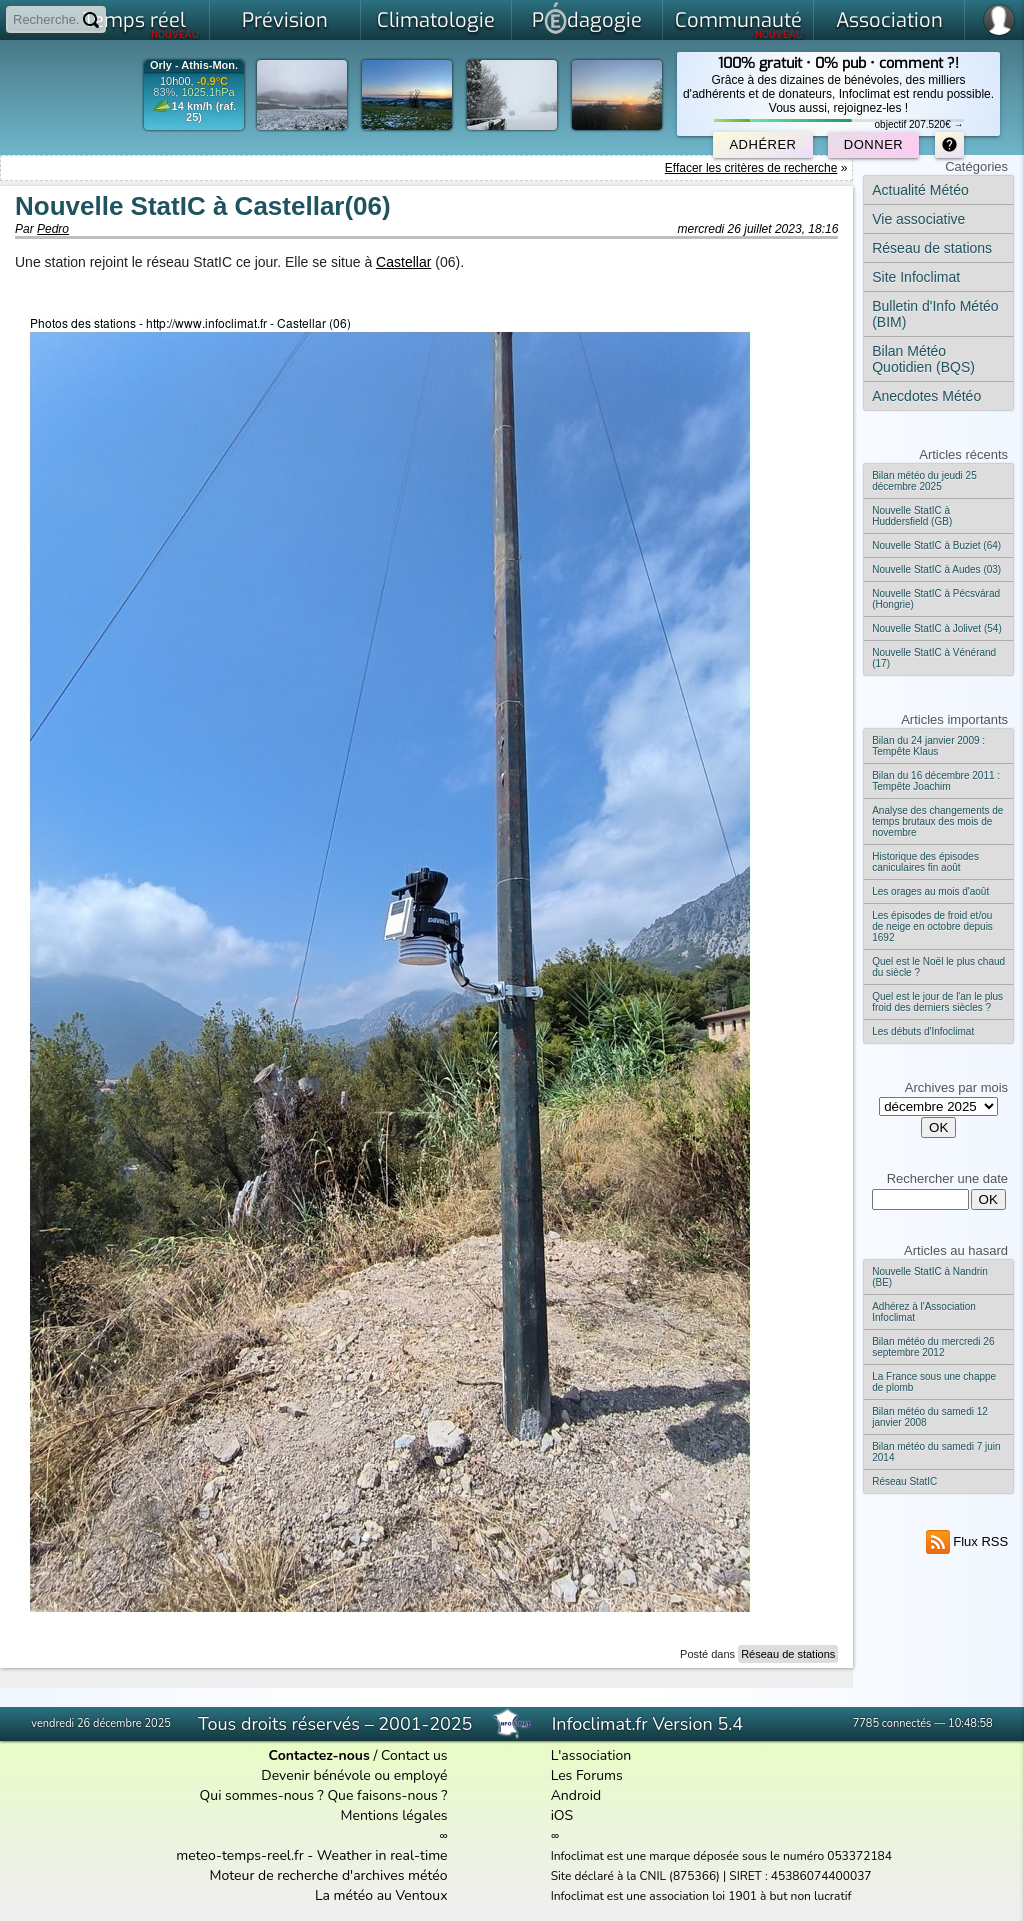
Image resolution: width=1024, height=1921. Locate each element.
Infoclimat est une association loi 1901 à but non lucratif (701, 1896)
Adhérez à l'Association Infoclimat (924, 1312)
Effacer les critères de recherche (751, 168)
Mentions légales (393, 1815)
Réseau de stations (788, 1654)
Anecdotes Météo (926, 396)
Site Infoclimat (916, 277)
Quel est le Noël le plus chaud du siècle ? (938, 967)
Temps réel (141, 24)
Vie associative (918, 219)
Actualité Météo (920, 190)
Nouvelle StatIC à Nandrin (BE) (930, 1277)
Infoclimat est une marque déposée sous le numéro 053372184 (721, 1856)
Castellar (403, 262)
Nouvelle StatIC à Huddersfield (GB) (912, 516)
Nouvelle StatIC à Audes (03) (936, 569)
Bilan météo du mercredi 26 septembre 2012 (933, 1347)
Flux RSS (967, 1541)
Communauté (739, 24)
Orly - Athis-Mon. (194, 65)
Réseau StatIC (904, 1481)
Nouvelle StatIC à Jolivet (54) (937, 628)
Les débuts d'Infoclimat (923, 1031)
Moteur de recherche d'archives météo (329, 1875)
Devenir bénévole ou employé (354, 1775)
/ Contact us (358, 1755)
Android (576, 1795)
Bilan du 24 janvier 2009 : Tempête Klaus (928, 746)
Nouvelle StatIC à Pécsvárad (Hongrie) (936, 599)
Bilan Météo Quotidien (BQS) (923, 359)
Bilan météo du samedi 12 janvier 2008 (930, 1417)
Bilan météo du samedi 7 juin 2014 (936, 1452)
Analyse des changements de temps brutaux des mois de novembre (937, 821)
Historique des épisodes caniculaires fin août (925, 862)
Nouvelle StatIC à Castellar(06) (203, 206)
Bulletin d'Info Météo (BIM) (935, 314)
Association (889, 20)
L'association (591, 1755)
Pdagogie (587, 18)
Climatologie (436, 20)
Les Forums (587, 1775)
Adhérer (762, 144)
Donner (873, 144)
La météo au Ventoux (381, 1895)
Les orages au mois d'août (930, 891)
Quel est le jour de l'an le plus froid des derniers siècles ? (937, 1002)
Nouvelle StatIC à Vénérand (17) (934, 658)
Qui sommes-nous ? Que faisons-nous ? (324, 1795)
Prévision (285, 20)
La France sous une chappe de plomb (934, 1382)
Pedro (53, 229)
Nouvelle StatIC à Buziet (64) (936, 545)
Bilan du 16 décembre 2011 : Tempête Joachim (936, 781)
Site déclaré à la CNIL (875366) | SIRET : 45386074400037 (711, 1876)
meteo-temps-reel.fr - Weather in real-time (311, 1855)
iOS (562, 1815)
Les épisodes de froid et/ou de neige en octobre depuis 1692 (932, 926)
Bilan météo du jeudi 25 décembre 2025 (924, 481)
